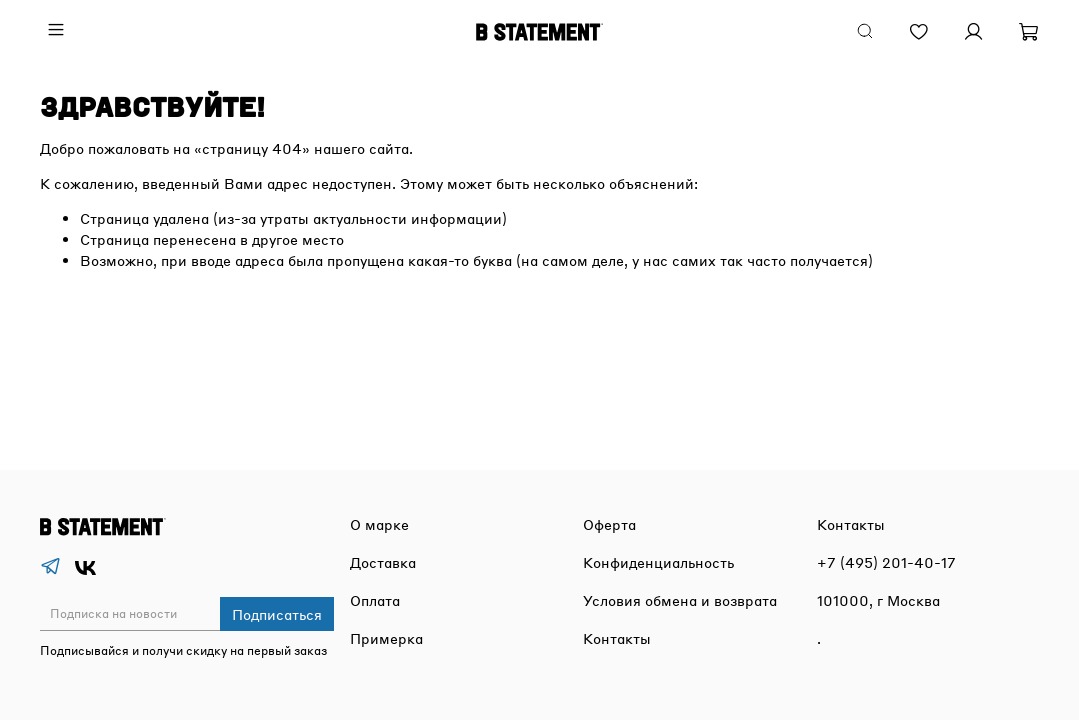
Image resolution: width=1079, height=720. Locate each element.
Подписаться (277, 614)
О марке (379, 524)
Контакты (617, 638)
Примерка (386, 638)
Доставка (383, 562)
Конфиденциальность (658, 562)
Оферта (609, 524)
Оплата (375, 600)
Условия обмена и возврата (680, 600)
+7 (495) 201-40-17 (886, 562)
